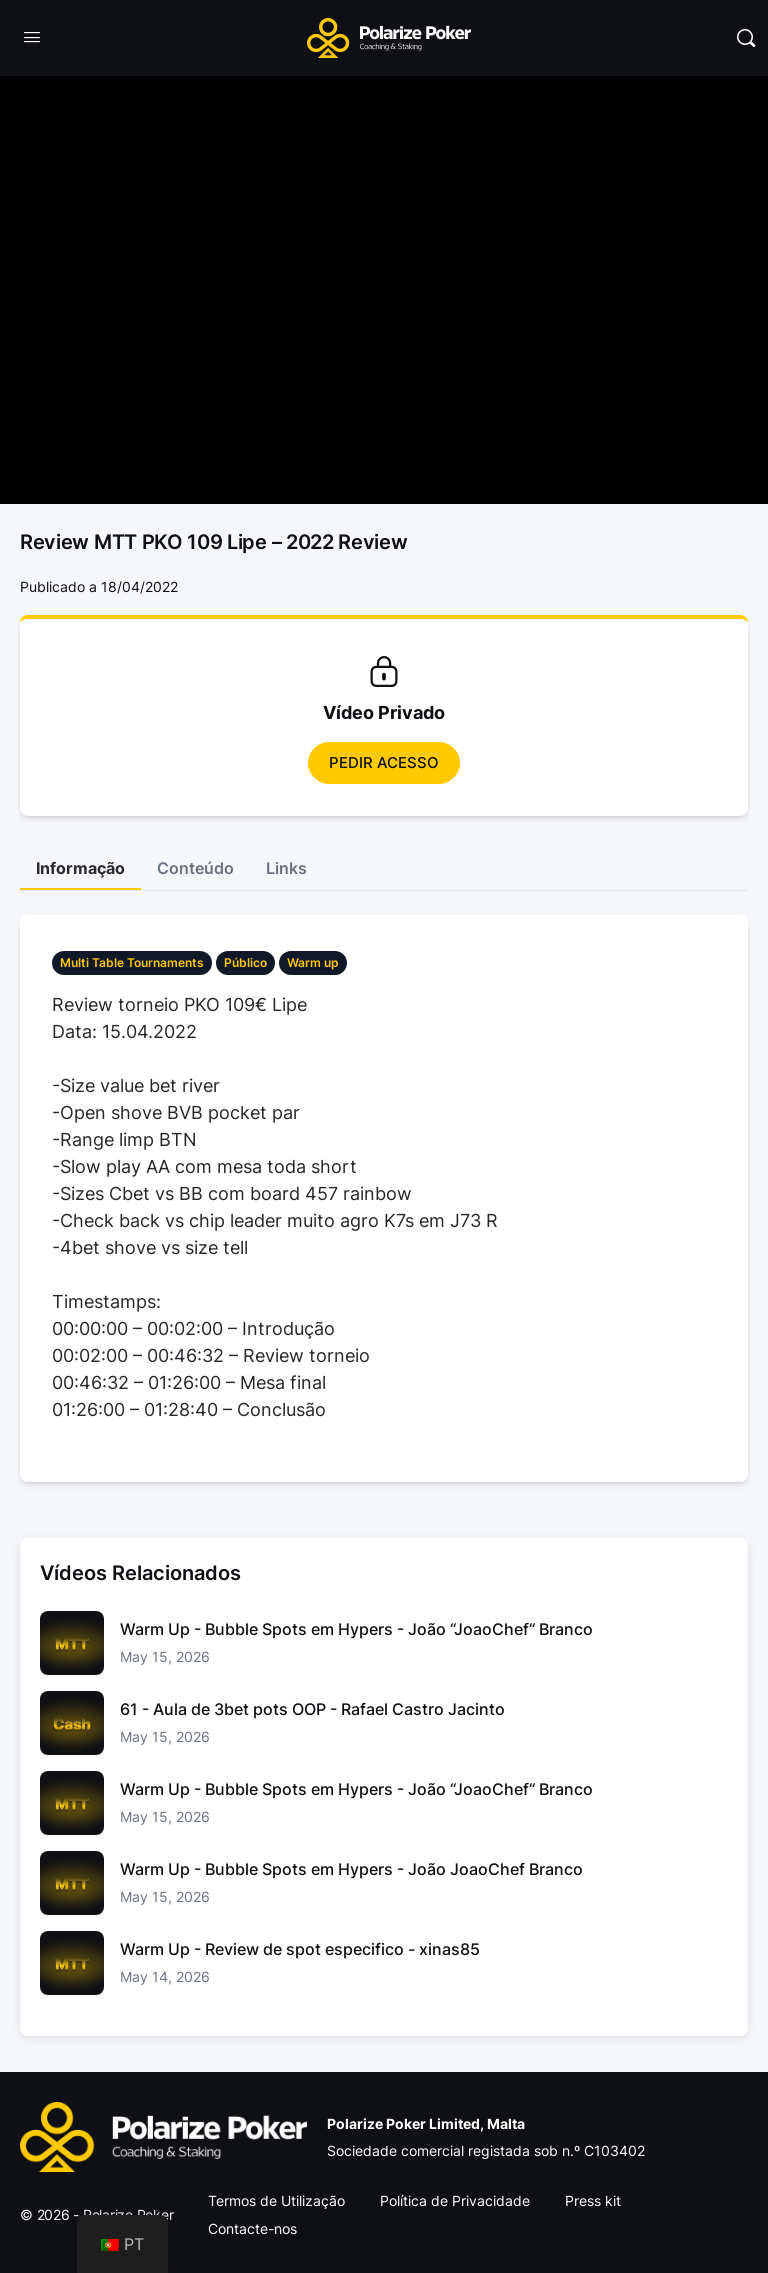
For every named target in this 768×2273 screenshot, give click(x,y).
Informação (80, 868)
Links (286, 868)
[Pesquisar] (746, 38)
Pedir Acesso (384, 762)
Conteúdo (195, 868)
